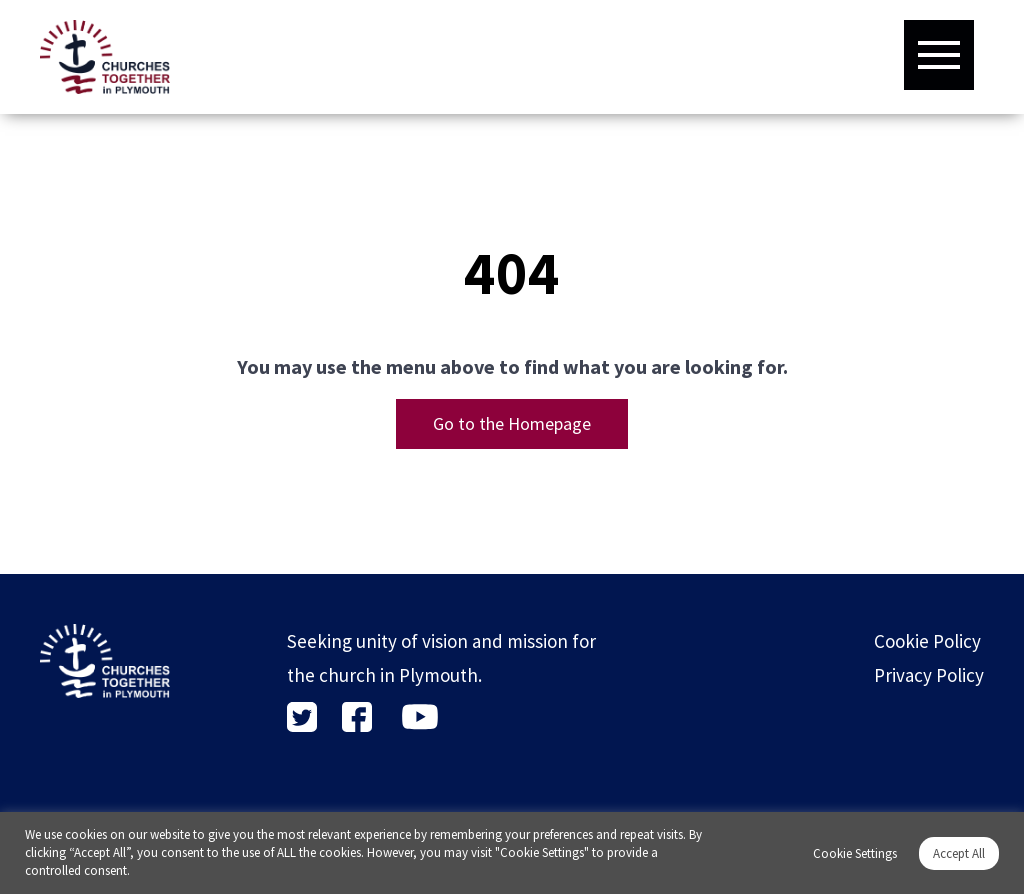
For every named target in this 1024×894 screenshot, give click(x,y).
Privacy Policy (929, 675)
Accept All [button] (959, 853)
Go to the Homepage (512, 423)
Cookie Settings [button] (855, 853)
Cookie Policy (927, 641)
